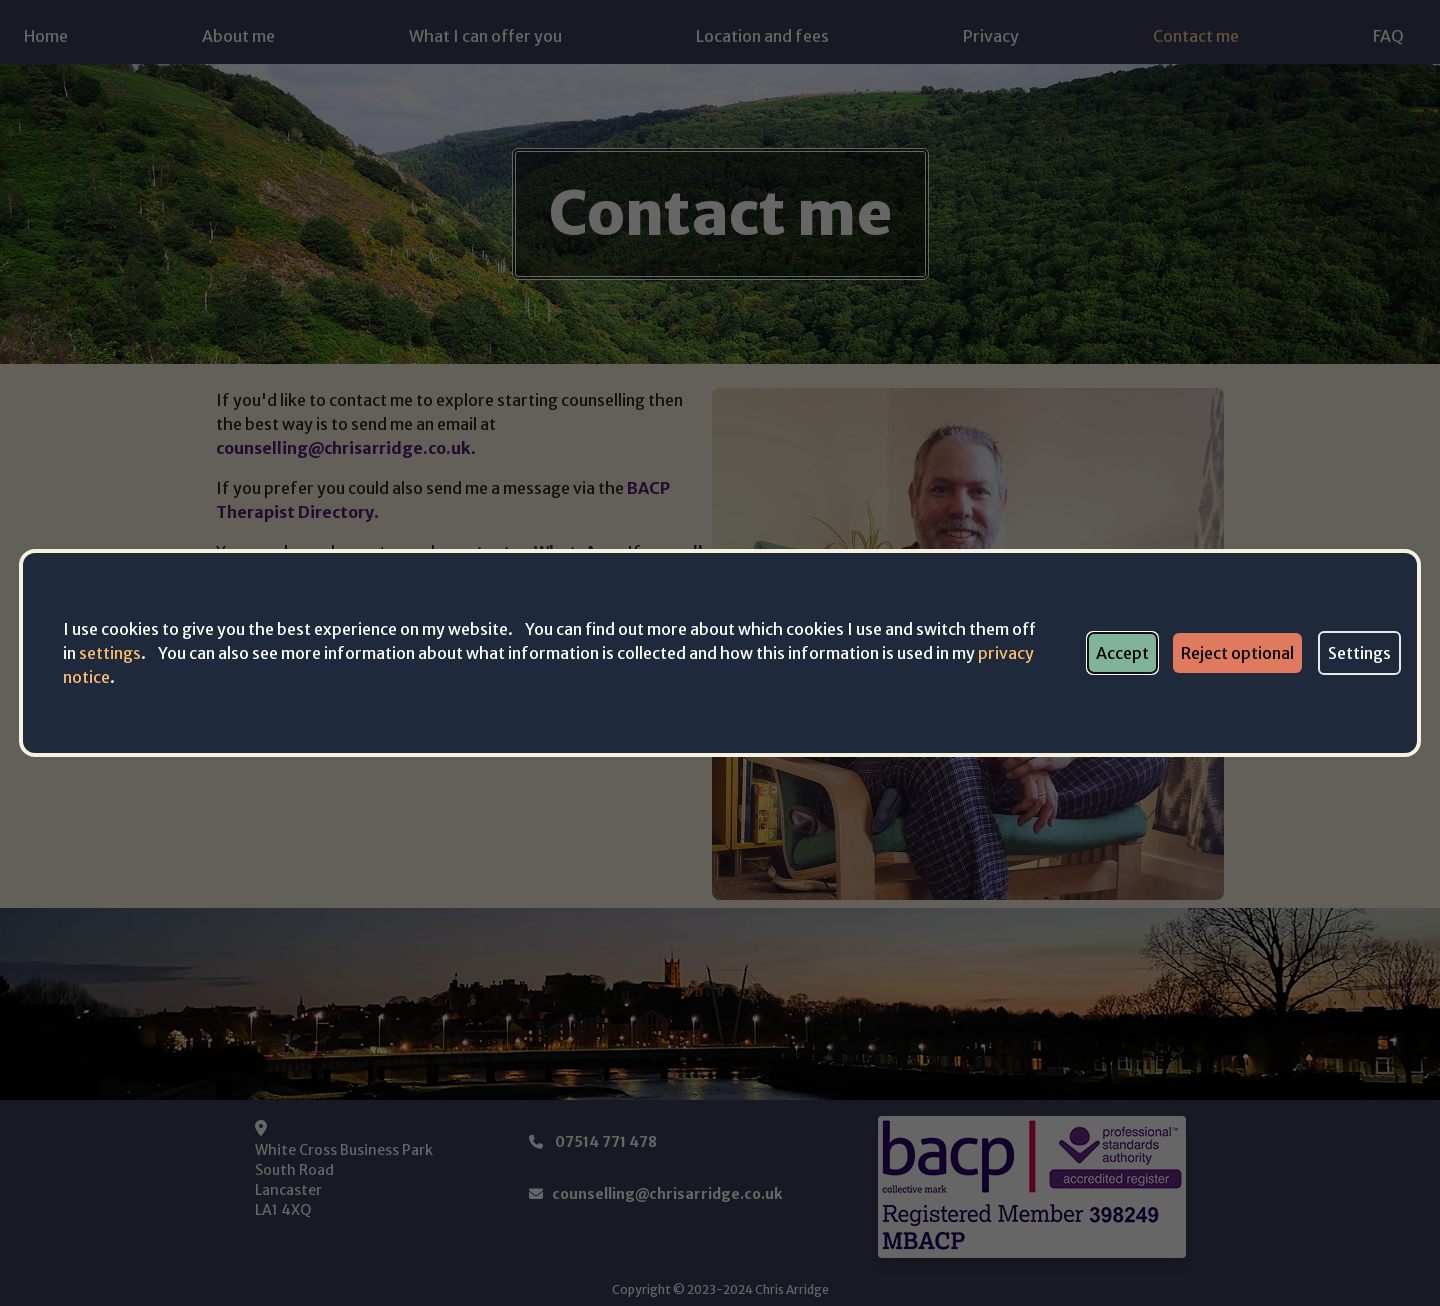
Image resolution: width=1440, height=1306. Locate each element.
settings (110, 653)
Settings (1359, 653)
